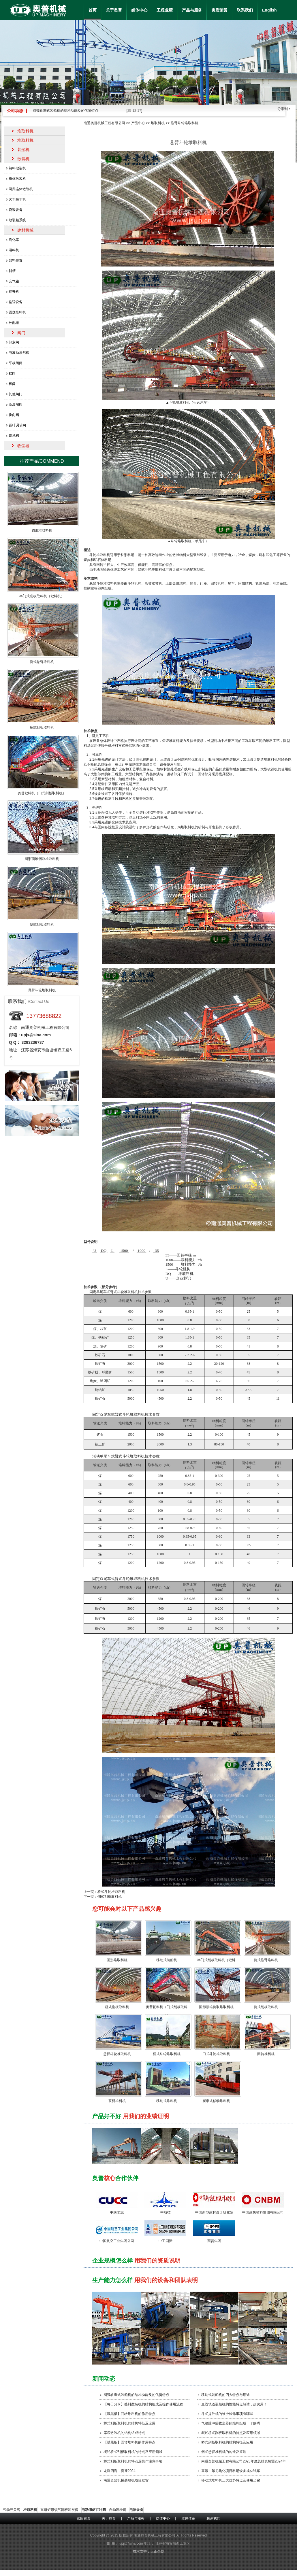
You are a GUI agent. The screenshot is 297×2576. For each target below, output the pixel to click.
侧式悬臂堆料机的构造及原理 (223, 2452)
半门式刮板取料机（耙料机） (41, 596)
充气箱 (14, 281)
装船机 (23, 149)
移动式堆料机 (166, 2101)
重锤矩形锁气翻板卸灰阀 (59, 2510)
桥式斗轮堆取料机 (111, 1892)
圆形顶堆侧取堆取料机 (216, 2007)
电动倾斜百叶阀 (94, 2510)
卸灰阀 (14, 342)
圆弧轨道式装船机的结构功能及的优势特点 (65, 111)
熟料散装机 (17, 168)
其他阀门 (15, 394)
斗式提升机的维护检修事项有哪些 (227, 2414)
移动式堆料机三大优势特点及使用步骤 (230, 2480)
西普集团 (214, 2241)
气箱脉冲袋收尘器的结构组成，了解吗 (230, 2423)
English (269, 10)
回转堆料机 (266, 2054)
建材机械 (25, 230)
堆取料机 (158, 123)
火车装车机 (17, 199)
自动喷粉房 (117, 2510)
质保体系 (188, 2518)
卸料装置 (15, 260)
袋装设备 (15, 210)
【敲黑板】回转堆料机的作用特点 (129, 2414)
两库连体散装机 (21, 189)
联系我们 (245, 10)
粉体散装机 (17, 179)
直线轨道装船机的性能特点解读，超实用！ (234, 2404)
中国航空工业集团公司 (116, 2241)
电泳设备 (136, 2510)
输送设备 (15, 302)
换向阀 (14, 415)
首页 (93, 10)
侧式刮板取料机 (109, 1897)
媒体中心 (139, 10)
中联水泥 (117, 2212)
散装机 (23, 158)
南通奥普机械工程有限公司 (104, 123)
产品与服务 (192, 10)
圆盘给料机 (17, 312)
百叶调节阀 (17, 425)
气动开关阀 (11, 2510)
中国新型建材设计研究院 (214, 2212)
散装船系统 (17, 220)
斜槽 (12, 271)
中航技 (165, 2212)
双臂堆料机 (117, 2101)
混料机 (14, 250)
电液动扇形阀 (19, 353)
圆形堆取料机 (117, 1960)
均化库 (14, 240)
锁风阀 (14, 436)
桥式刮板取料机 (117, 2007)
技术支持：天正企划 (148, 2551)
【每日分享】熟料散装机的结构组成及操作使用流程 (143, 2404)
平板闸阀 (15, 363)
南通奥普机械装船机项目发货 (126, 2480)
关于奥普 (114, 10)
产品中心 (138, 123)
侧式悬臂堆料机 (266, 1960)
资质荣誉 (219, 10)
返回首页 (84, 2518)
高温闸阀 (15, 404)
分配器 (14, 323)
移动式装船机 (166, 1960)
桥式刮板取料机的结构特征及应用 (129, 2423)
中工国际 (165, 2241)
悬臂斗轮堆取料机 (117, 2054)
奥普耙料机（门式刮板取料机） (42, 793)
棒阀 (12, 384)
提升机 (14, 292)
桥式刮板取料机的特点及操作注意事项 (133, 2461)
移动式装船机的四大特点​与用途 (225, 2395)
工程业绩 (165, 10)
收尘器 (23, 445)
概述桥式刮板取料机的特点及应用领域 (230, 2433)
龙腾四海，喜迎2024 (120, 2471)
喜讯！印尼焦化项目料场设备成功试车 (230, 2471)
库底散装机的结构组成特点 (124, 2433)
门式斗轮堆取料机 (216, 2054)
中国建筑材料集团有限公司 (263, 2212)
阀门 (21, 332)
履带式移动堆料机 (216, 2101)
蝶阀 (12, 373)
